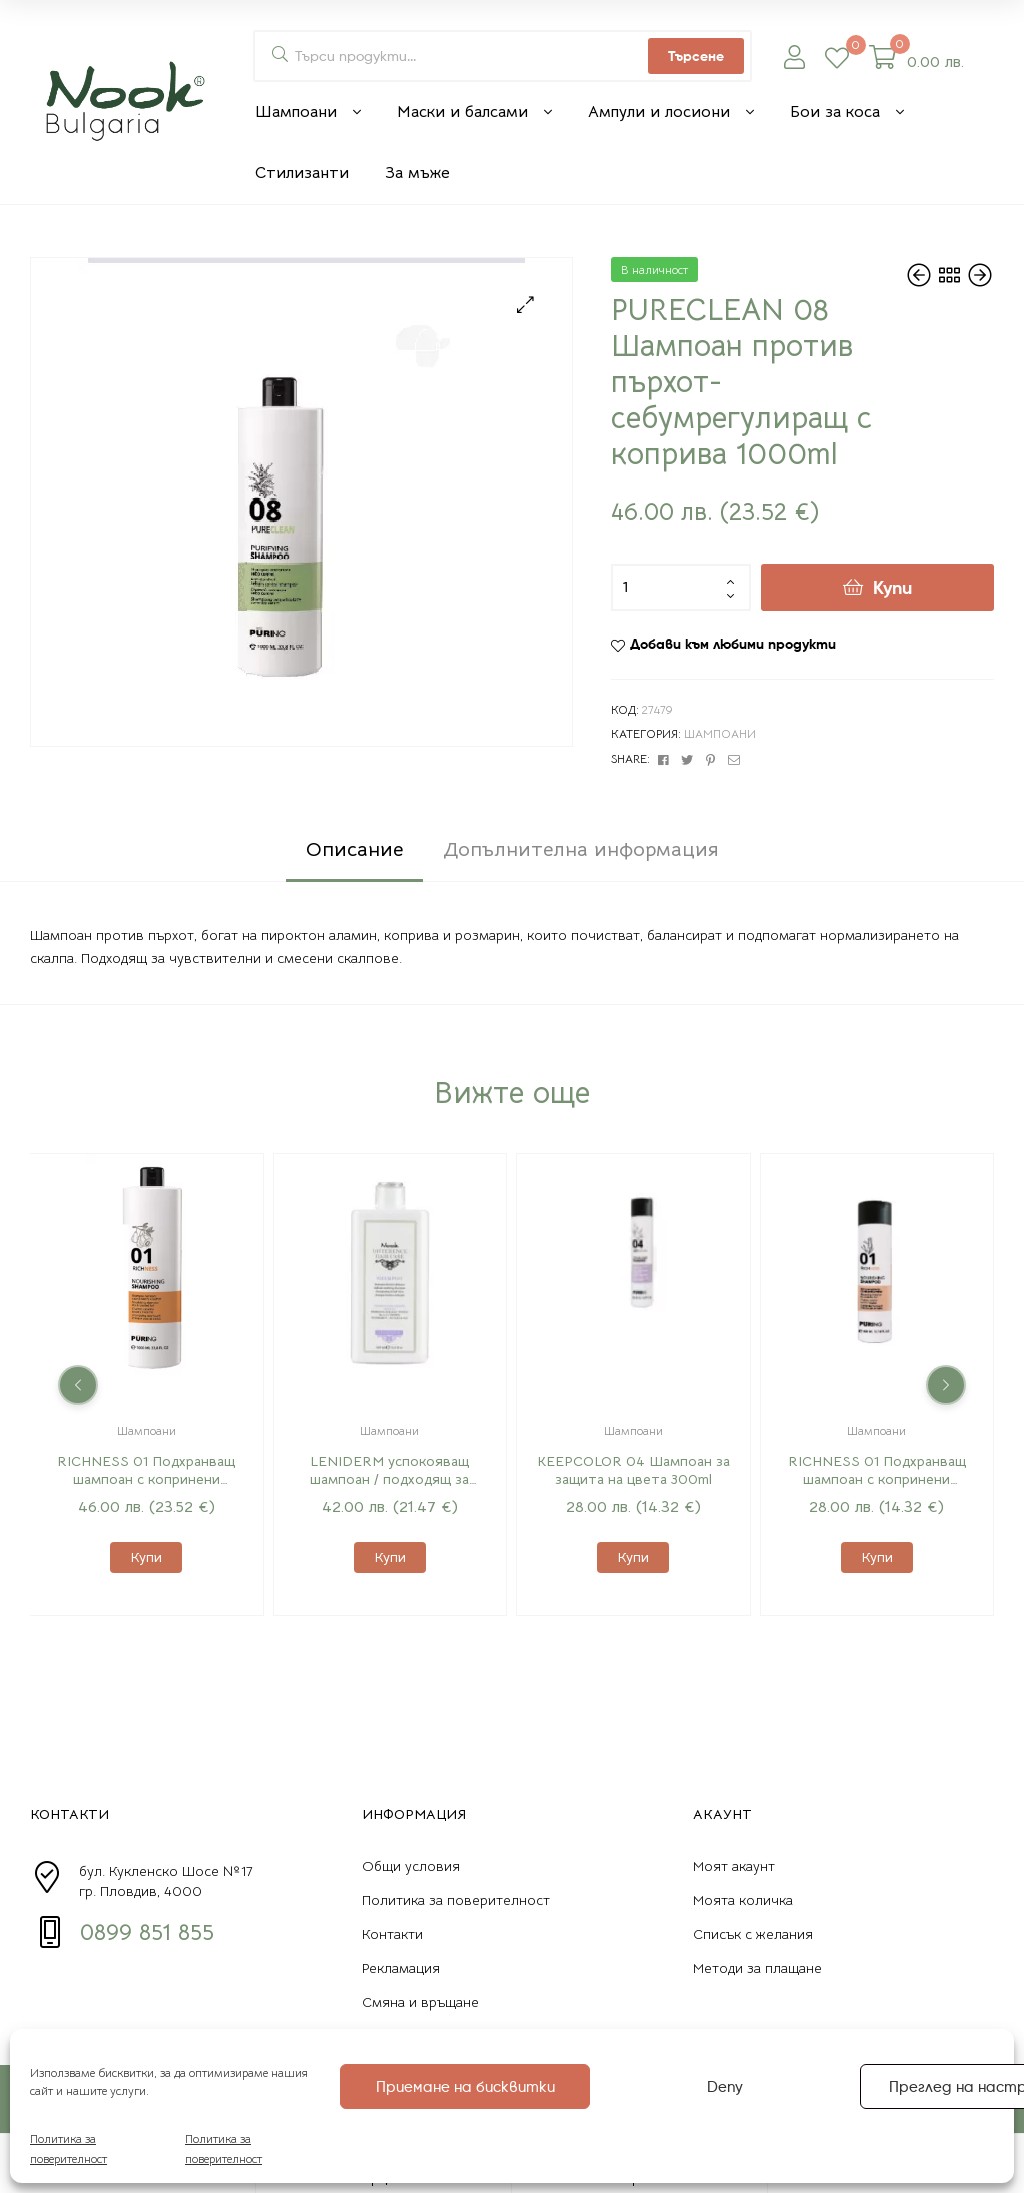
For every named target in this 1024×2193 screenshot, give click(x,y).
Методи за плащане (757, 1968)
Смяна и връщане (420, 2002)
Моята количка (743, 1900)
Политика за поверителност (68, 2148)
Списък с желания (753, 1934)
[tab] (354, 857)
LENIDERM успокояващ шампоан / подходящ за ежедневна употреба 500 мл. (389, 1470)
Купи (892, 587)
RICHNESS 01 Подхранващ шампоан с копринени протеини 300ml (877, 1470)
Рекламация (401, 1968)
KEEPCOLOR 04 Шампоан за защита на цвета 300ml (633, 1470)
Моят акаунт (734, 1866)
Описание (354, 849)
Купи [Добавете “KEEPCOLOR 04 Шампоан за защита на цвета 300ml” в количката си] (633, 1557)
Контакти (392, 1934)
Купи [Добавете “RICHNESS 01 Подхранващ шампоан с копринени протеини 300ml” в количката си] (877, 1557)
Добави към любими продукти (733, 644)
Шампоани (720, 733)
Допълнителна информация (581, 849)
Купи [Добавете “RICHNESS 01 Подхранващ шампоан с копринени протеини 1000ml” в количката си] (146, 1557)
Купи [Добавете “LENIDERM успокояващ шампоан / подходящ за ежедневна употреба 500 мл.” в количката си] (390, 1557)
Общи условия (411, 1866)
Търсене (696, 56)
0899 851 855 (147, 1932)
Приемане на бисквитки (465, 2087)
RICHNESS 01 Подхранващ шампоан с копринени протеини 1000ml (146, 1470)
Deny (725, 2087)
